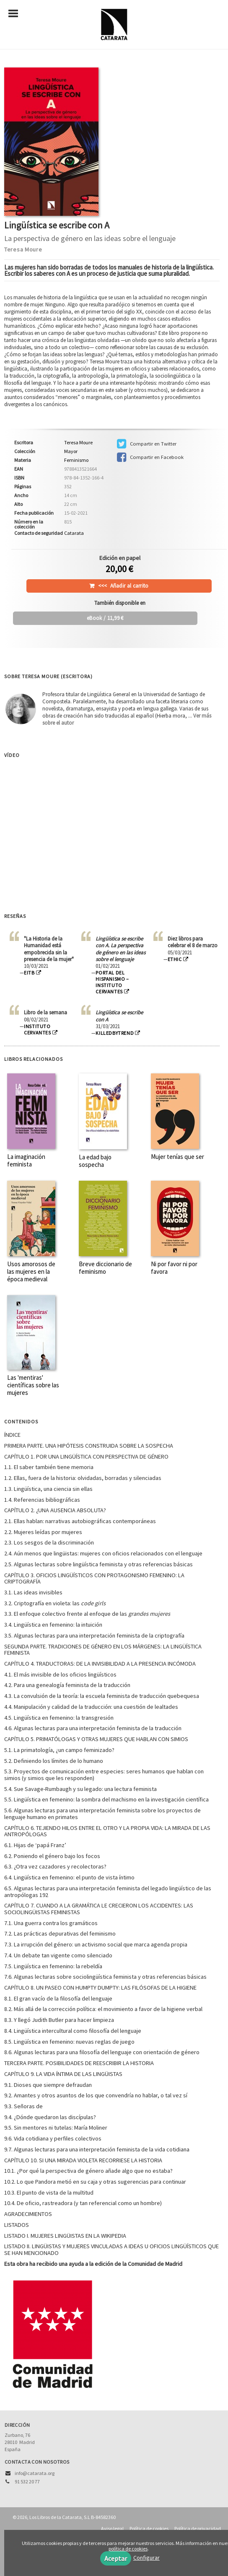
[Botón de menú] (16, 13)
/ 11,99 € (105, 618)
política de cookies (128, 2548)
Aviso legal (112, 2528)
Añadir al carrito (123, 585)
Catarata (74, 533)
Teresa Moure (23, 249)
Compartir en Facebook (150, 457)
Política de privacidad (197, 2528)
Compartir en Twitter (146, 443)
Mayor (71, 451)
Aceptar (115, 2558)
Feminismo (76, 460)
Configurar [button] (146, 2557)
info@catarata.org (34, 2473)
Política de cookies (149, 2528)
